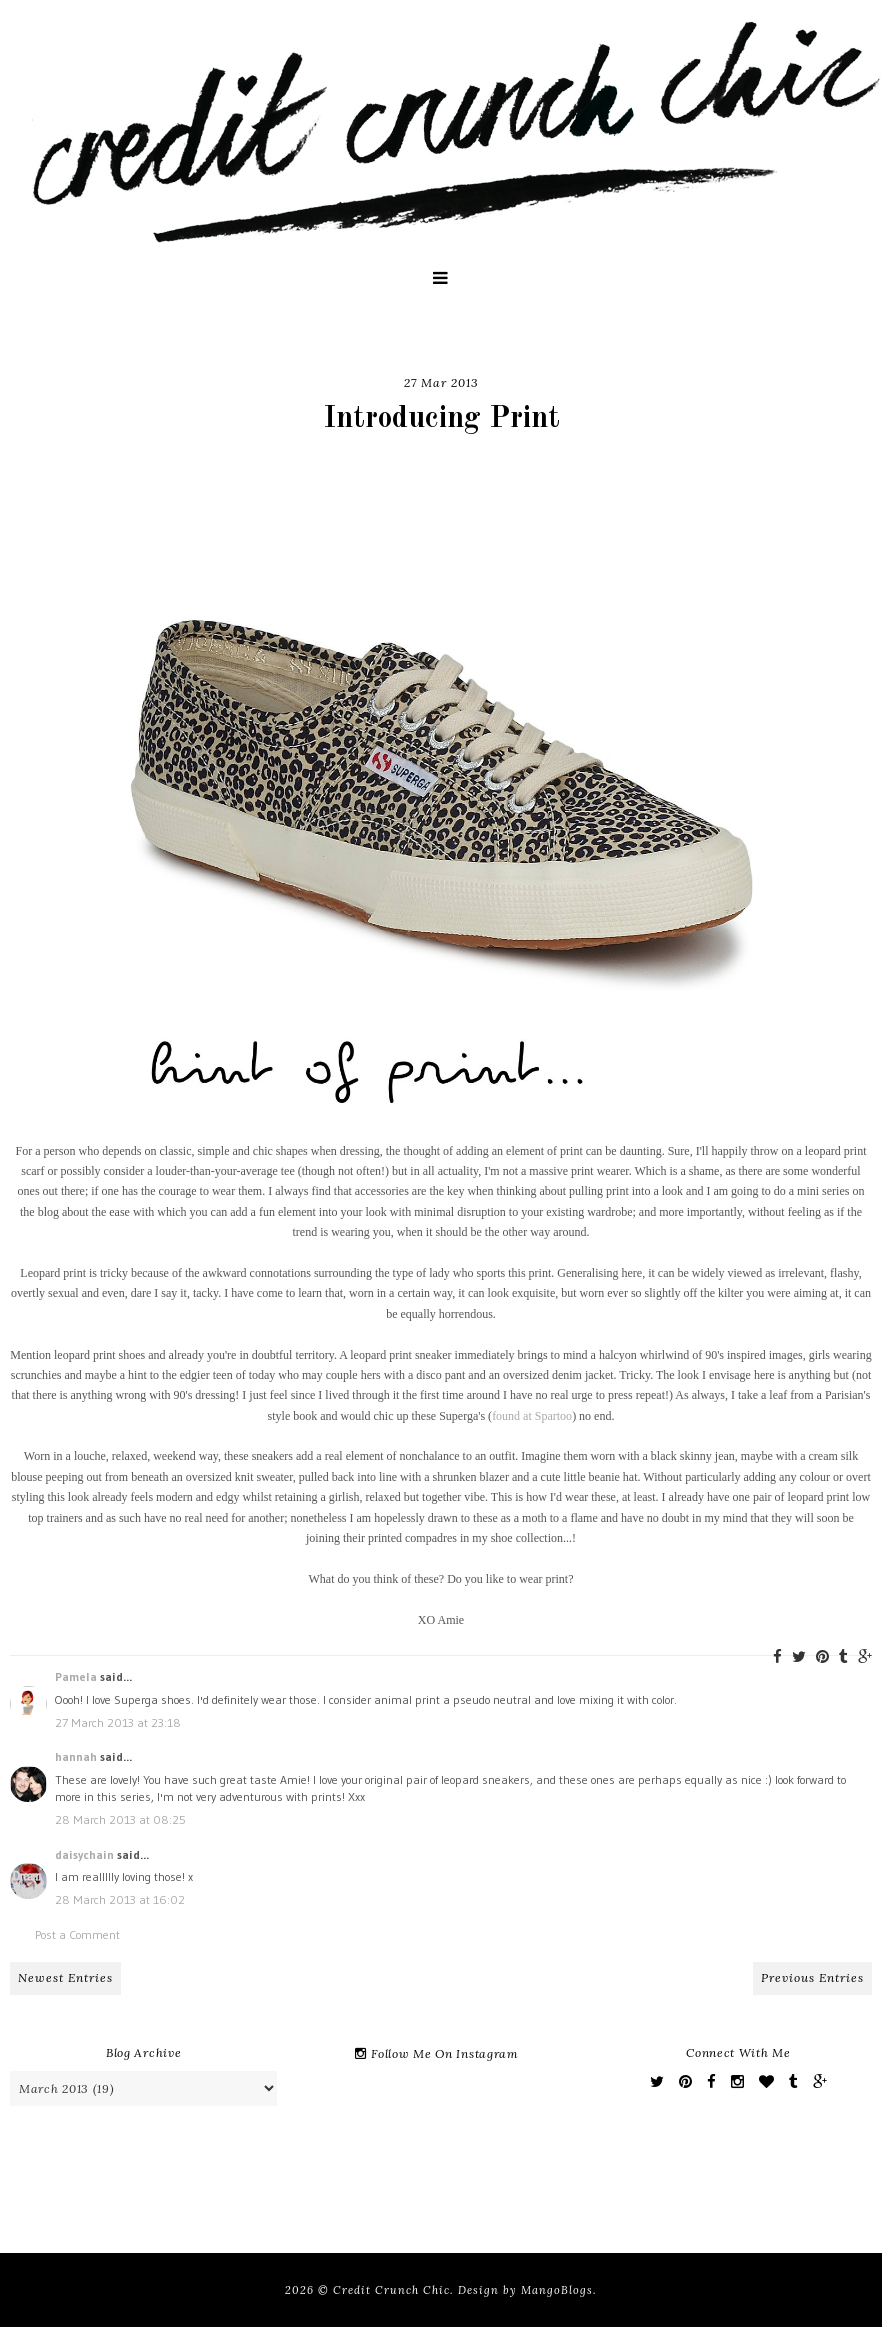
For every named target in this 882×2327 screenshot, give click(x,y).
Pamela (76, 1676)
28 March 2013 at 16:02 (120, 1899)
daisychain (84, 1854)
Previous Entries (812, 1977)
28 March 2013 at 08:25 (120, 1819)
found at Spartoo (532, 1416)
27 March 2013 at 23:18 (118, 1722)
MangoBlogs (557, 2290)
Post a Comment (77, 1934)
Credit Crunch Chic (391, 2290)
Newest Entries (65, 1977)
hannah (76, 1756)
